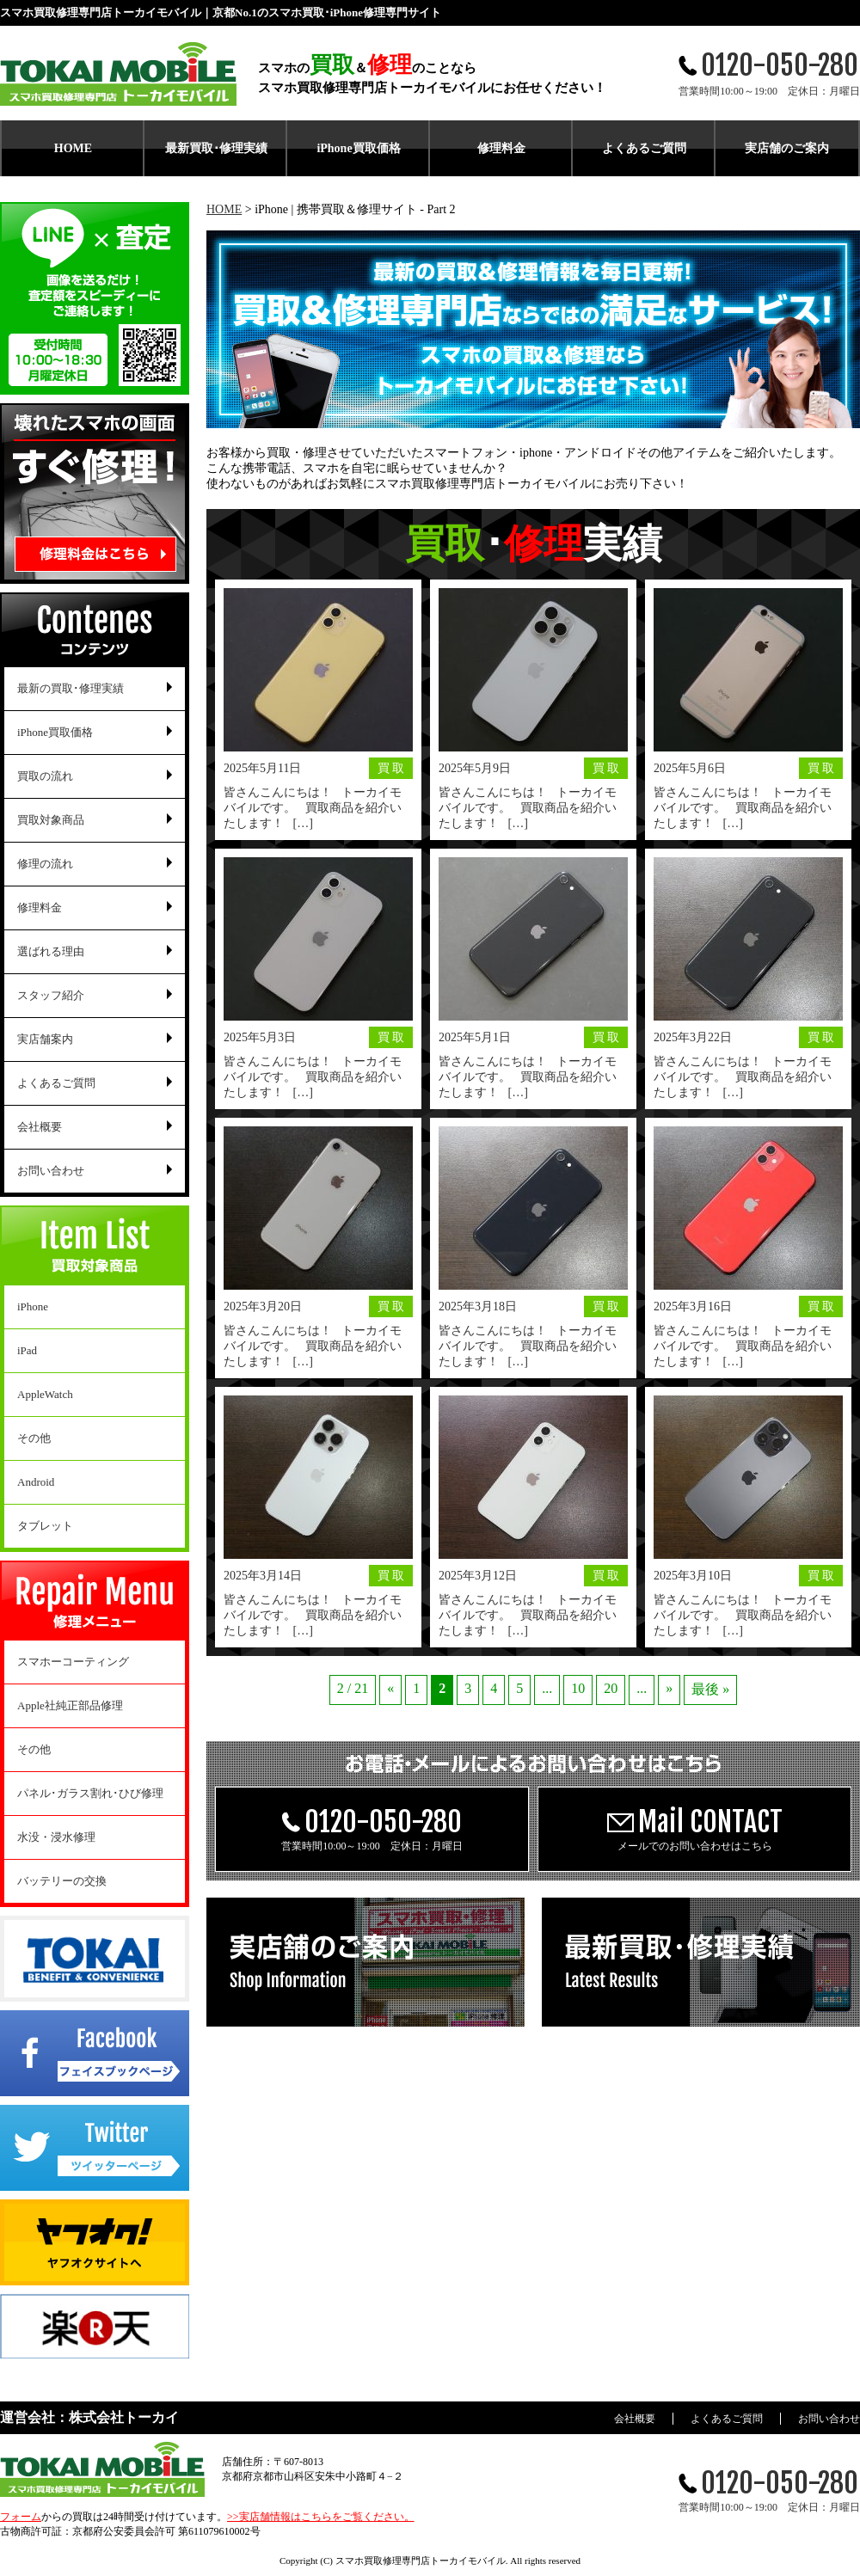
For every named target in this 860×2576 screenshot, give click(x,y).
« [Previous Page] (390, 1688)
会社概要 (39, 1126)
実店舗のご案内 (787, 148)
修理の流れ (45, 863)
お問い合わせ (50, 1170)
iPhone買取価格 (358, 148)
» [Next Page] (669, 1688)
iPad (27, 1350)
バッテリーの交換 (62, 1880)
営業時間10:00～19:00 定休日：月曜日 (372, 1828)
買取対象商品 (50, 819)
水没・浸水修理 (56, 1837)
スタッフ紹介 (50, 995)
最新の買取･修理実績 (70, 688)
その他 (34, 1438)
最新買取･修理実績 (216, 148)
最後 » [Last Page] (710, 1689)
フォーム (20, 2517)
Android (35, 1481)
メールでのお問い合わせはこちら (695, 1828)
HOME (73, 148)
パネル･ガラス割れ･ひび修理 (90, 1793)
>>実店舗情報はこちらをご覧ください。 (321, 2517)
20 (610, 1688)
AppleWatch (45, 1394)
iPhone (32, 1306)
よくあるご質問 (644, 148)
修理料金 (501, 148)
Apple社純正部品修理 (70, 1705)
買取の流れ (45, 776)
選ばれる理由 (50, 951)
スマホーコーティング (73, 1661)
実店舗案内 (45, 1039)
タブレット (45, 1525)
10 (578, 1688)
